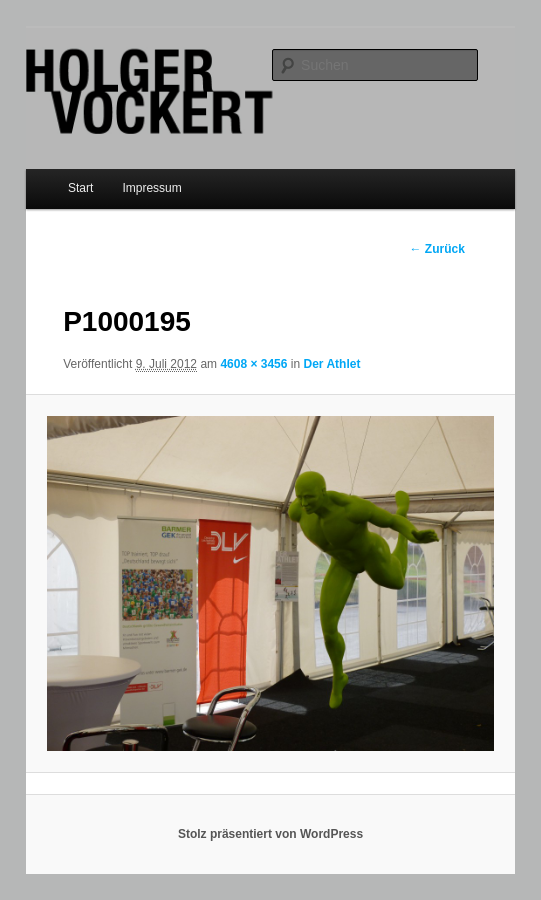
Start (80, 188)
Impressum (151, 188)
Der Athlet (331, 364)
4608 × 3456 (253, 364)
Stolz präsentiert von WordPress (270, 834)
